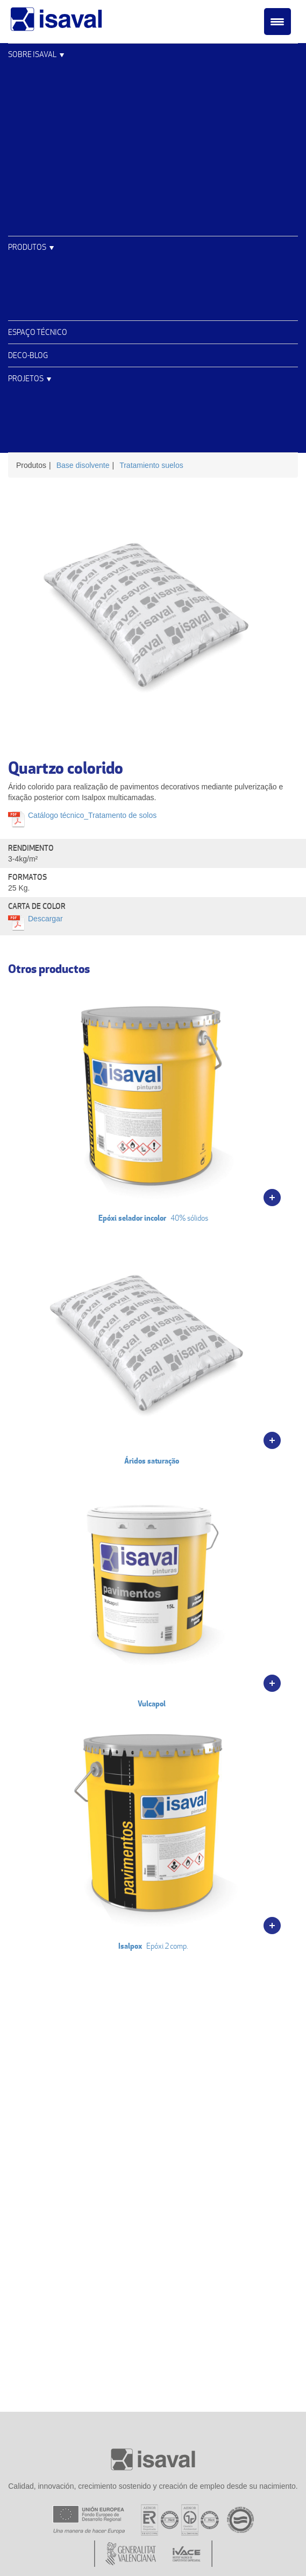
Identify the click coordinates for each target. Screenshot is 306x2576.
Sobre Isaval (32, 54)
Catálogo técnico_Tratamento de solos (92, 815)
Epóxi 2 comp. (153, 1830)
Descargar (45, 918)
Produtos (27, 247)
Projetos (26, 378)
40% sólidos (153, 1102)
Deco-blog (28, 355)
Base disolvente (83, 465)
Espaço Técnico (37, 332)
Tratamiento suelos (151, 465)
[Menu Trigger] (277, 21)
